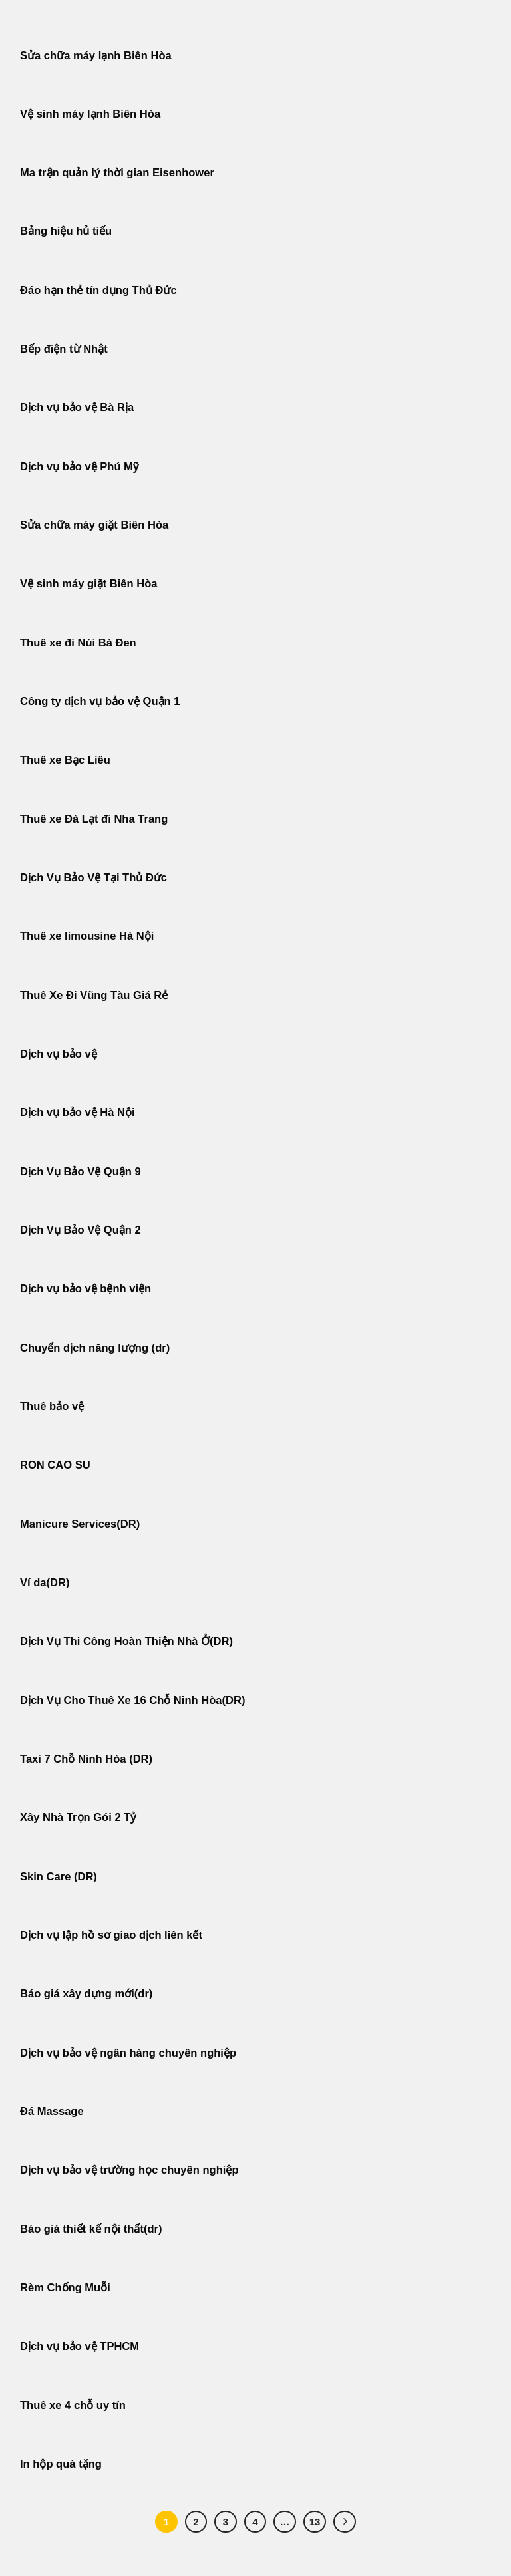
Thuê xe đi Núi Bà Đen (78, 643)
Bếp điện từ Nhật (64, 349)
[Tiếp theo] (344, 2522)
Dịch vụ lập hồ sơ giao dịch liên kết (111, 1935)
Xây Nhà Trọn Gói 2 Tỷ (78, 1817)
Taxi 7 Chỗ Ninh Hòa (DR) (86, 1759)
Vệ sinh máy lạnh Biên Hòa (90, 114)
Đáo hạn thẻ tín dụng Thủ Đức (98, 290)
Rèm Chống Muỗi (65, 2287)
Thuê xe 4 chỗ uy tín (73, 2405)
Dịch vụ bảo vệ (58, 1054)
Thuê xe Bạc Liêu (65, 760)
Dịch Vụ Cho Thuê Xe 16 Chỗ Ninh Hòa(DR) (132, 1700)
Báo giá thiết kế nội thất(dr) (91, 2229)
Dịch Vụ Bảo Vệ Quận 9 (80, 1171)
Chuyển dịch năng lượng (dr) (95, 1348)
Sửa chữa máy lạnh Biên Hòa (96, 55)
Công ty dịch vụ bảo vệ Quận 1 (100, 701)
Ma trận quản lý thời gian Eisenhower (117, 172)
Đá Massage (53, 2111)
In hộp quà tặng (61, 2464)
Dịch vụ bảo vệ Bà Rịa (77, 407)
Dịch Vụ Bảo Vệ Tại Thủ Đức (93, 877)
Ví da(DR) (44, 1582)
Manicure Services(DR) (80, 1524)
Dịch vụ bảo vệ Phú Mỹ (79, 466)
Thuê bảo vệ (52, 1406)
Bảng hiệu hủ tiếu (66, 231)
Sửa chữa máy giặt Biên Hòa (96, 525)
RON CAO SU (55, 1465)
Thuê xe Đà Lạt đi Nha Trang (94, 819)
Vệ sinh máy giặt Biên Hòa (90, 583)
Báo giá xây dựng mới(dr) (86, 1993)
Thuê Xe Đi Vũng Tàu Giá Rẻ (94, 995)
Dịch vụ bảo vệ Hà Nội (77, 1112)
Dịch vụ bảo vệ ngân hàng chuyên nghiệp (128, 2053)
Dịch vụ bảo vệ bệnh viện (85, 1288)
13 (315, 2521)
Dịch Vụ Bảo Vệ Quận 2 (80, 1230)
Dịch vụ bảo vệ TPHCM (79, 2346)
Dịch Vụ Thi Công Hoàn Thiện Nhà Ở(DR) (126, 1641)
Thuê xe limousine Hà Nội (87, 936)
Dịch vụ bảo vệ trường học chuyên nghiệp (129, 2170)
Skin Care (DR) (58, 1876)
